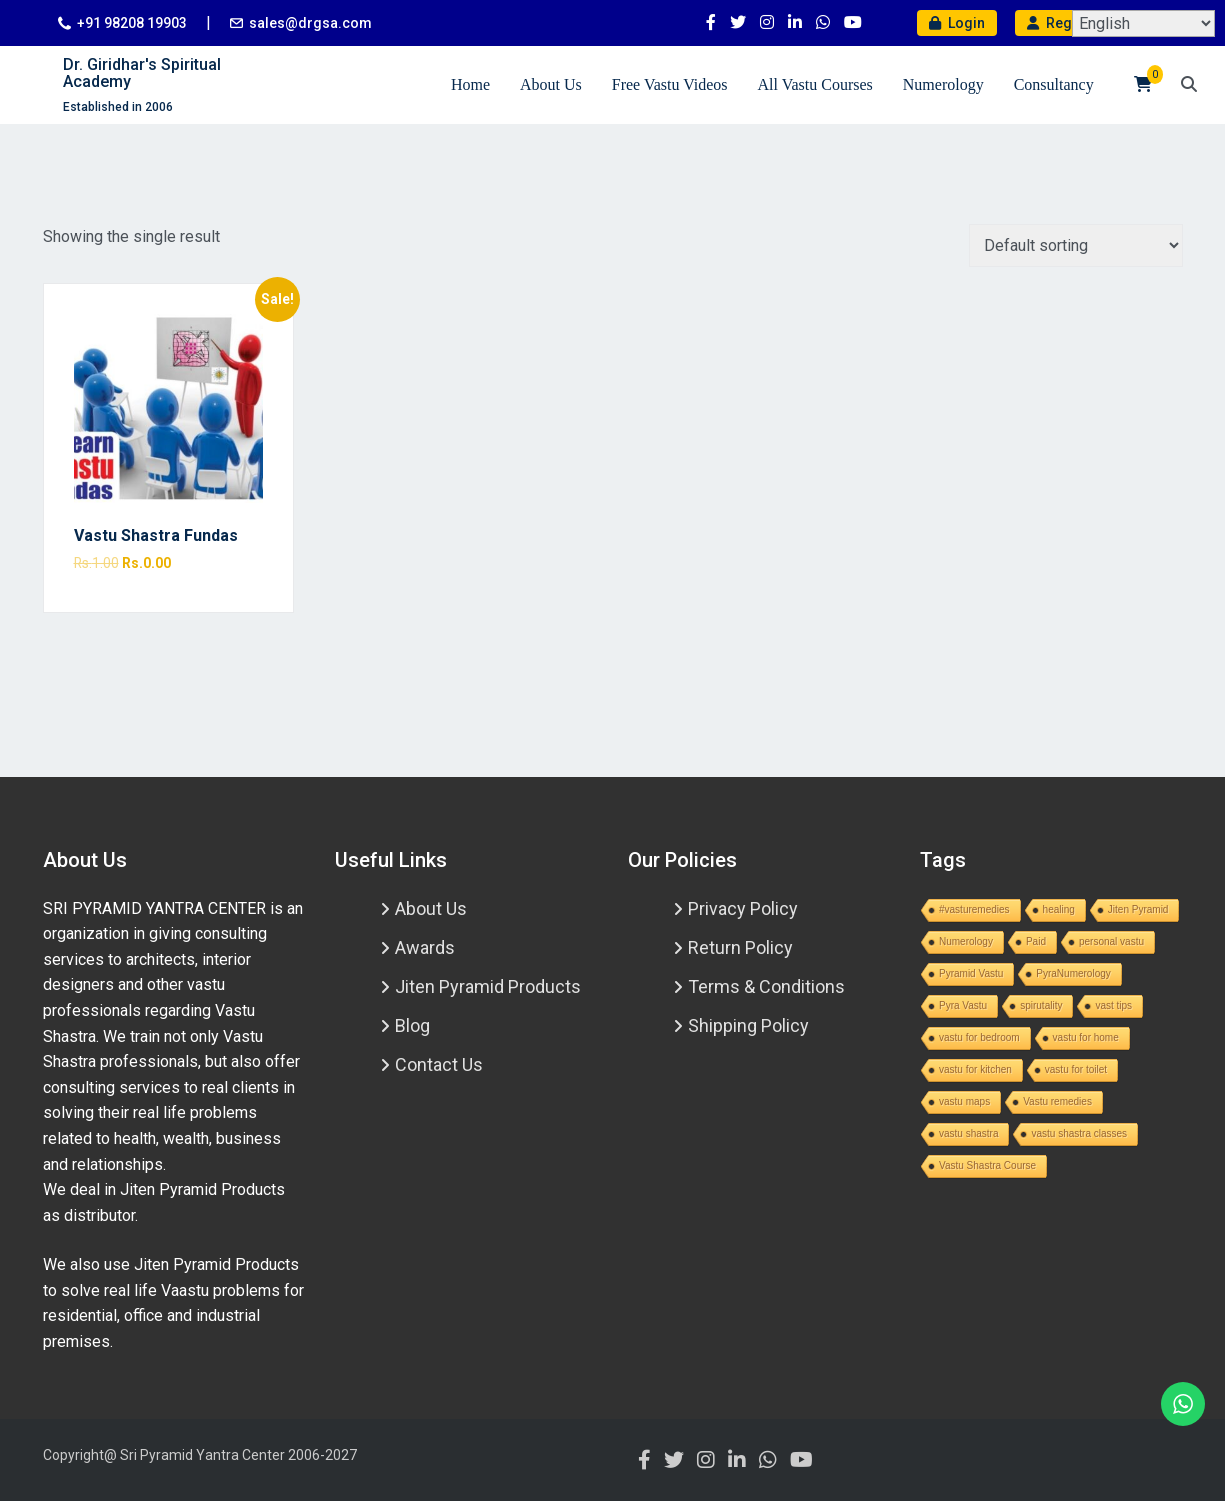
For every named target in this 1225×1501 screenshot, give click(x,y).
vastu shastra (968, 1133)
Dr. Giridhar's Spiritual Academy (142, 73)
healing (1059, 909)
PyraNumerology (1073, 973)
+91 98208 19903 (132, 23)
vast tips (1113, 1005)
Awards (425, 947)
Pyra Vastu (963, 1005)
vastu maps (964, 1101)
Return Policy (740, 947)
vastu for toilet (1076, 1069)
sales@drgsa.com (310, 23)
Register (1064, 23)
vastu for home (1086, 1037)
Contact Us (439, 1064)
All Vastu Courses (815, 84)
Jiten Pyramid (1138, 909)
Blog (412, 1025)
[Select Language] (1143, 23)
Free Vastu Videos (670, 84)
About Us (551, 84)
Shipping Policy (748, 1025)
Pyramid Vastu (971, 973)
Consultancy (1054, 84)
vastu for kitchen (975, 1069)
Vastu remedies (1057, 1101)
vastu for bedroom (979, 1037)
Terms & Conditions (766, 986)
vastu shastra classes (1079, 1133)
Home (470, 84)
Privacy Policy (743, 908)
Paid (1036, 941)
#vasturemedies (974, 909)
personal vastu (1111, 941)
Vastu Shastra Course (987, 1165)
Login (957, 23)
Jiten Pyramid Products (488, 986)
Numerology (943, 84)
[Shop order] (1076, 245)
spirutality (1041, 1005)
